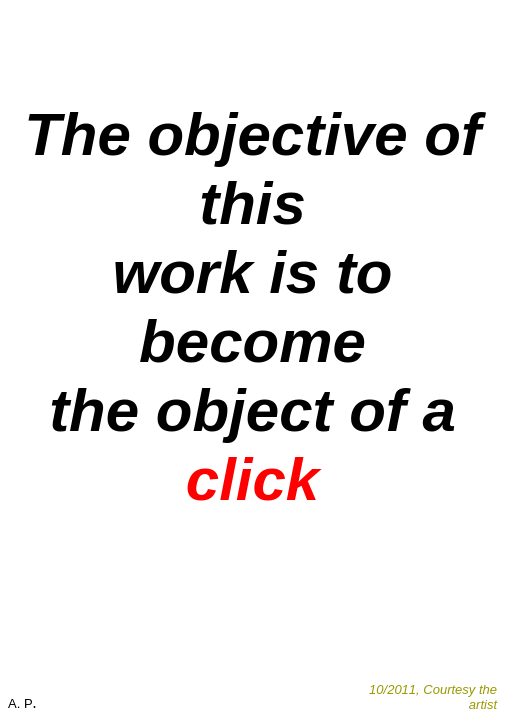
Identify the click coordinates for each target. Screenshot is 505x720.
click (252, 479)
